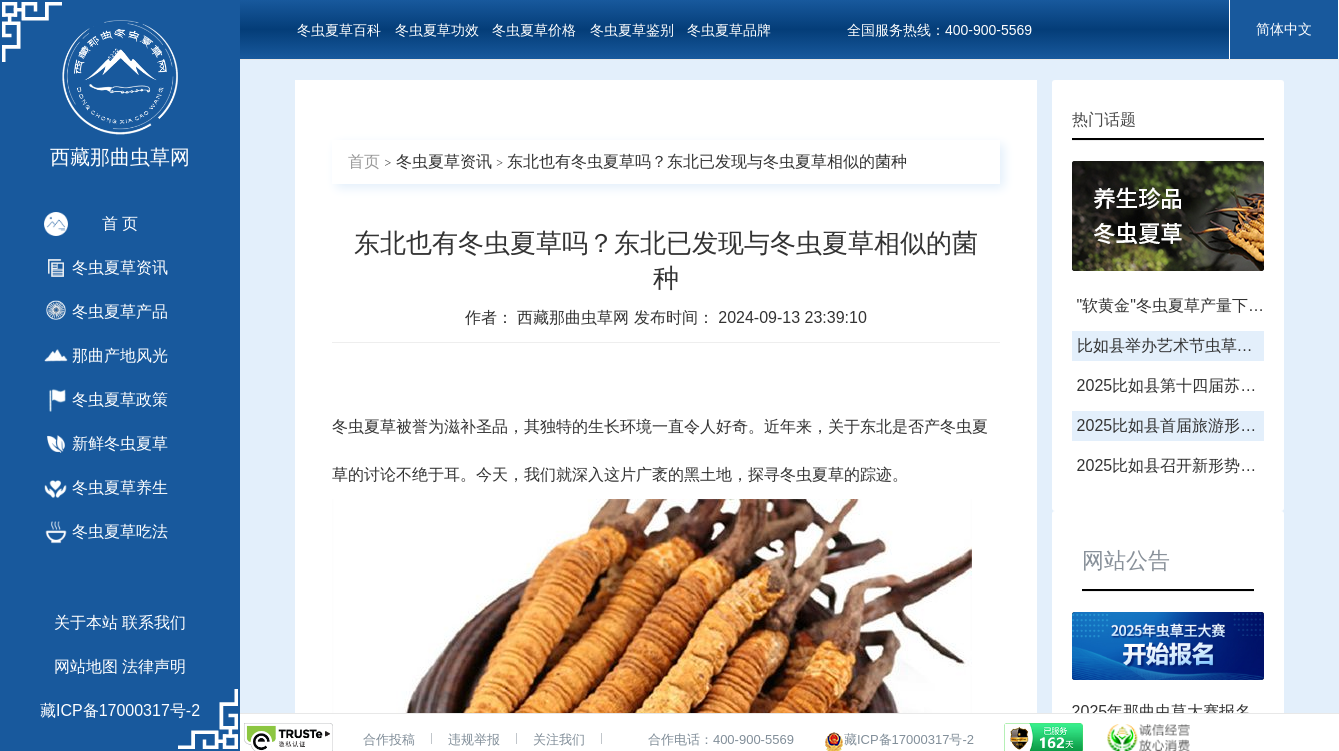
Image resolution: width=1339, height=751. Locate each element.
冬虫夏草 (364, 426)
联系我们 (154, 622)
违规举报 (474, 739)
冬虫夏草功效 (437, 30)
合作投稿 (389, 739)
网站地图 (86, 666)
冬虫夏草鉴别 (632, 30)
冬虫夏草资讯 (444, 161)
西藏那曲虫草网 (575, 317)
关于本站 (86, 622)
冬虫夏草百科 (339, 30)
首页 (364, 161)
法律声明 (154, 666)
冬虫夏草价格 (534, 30)
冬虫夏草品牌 (729, 30)
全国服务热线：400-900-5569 (939, 30)
